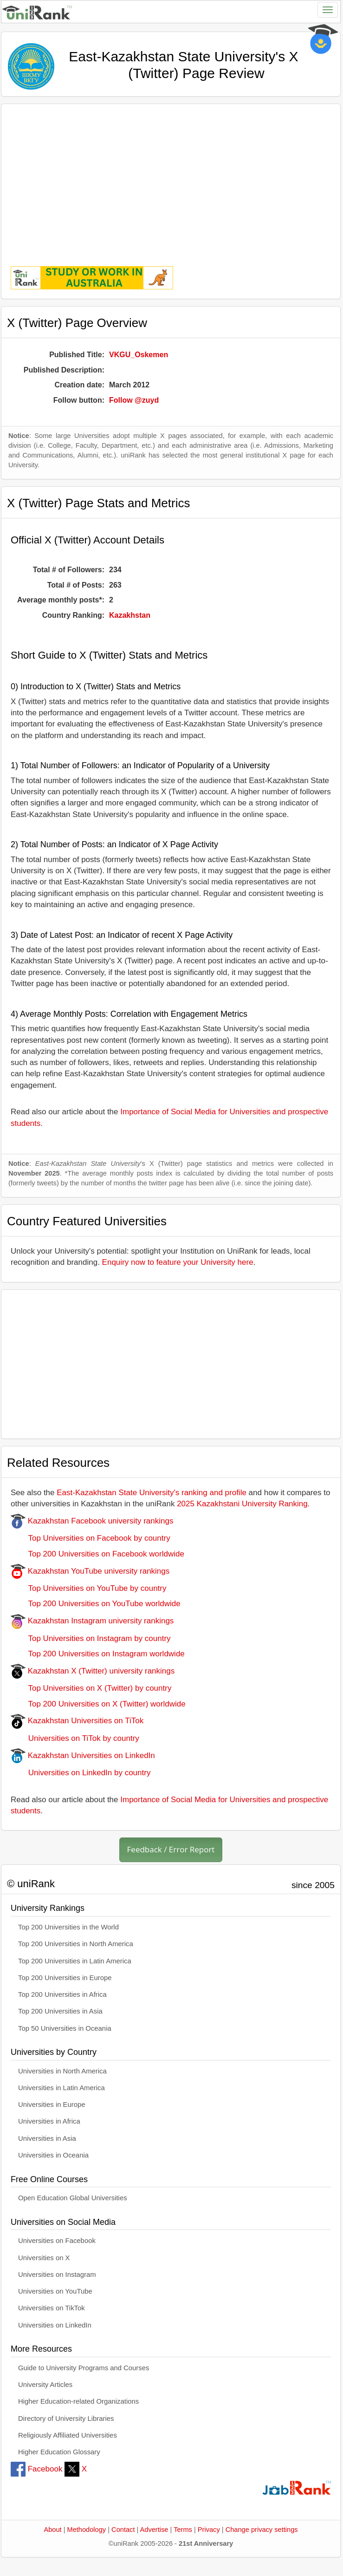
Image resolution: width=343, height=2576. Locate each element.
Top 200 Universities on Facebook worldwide (97, 1554)
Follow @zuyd (134, 400)
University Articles (45, 2384)
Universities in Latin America (61, 2088)
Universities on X (44, 2258)
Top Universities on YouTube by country (88, 1588)
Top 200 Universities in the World (68, 1927)
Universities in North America (62, 2071)
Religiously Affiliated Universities (67, 2435)
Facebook (36, 2469)
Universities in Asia (47, 2138)
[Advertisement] (171, 178)
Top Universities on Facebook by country (90, 1538)
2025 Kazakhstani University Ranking (242, 1503)
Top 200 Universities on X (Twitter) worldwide (98, 1704)
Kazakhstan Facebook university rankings (92, 1521)
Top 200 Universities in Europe (65, 1977)
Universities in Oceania (53, 2155)
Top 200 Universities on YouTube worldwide (96, 1603)
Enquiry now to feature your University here (177, 1262)
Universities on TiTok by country (75, 1738)
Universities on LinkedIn (54, 2325)
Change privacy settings (262, 2529)
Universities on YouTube (55, 2291)
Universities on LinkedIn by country (80, 1772)
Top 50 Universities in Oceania (64, 2028)
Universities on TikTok (51, 2308)
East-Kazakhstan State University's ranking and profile (151, 1492)
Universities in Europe (51, 2104)
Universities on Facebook (57, 2240)
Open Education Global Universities (72, 2198)
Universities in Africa (49, 2121)
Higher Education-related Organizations (78, 2401)
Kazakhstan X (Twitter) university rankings (93, 1671)
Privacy (209, 2529)
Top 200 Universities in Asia (60, 2011)
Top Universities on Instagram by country (91, 1638)
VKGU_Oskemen (138, 355)
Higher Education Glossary (59, 2452)
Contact (123, 2529)
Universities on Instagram (57, 2274)
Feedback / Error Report (171, 1849)
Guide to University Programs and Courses (83, 2368)
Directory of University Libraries (66, 2418)
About (52, 2529)
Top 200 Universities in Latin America (74, 1961)
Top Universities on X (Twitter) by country (91, 1688)
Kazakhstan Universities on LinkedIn (83, 1755)
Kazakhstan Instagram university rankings (92, 1620)
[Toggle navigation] (327, 10)
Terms (183, 2529)
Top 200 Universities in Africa (62, 1994)
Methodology (86, 2529)
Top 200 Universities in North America (75, 1944)
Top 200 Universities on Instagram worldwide (98, 1653)
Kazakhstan (129, 615)
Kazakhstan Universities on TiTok (77, 1720)
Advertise (154, 2529)
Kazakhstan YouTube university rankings (90, 1571)
